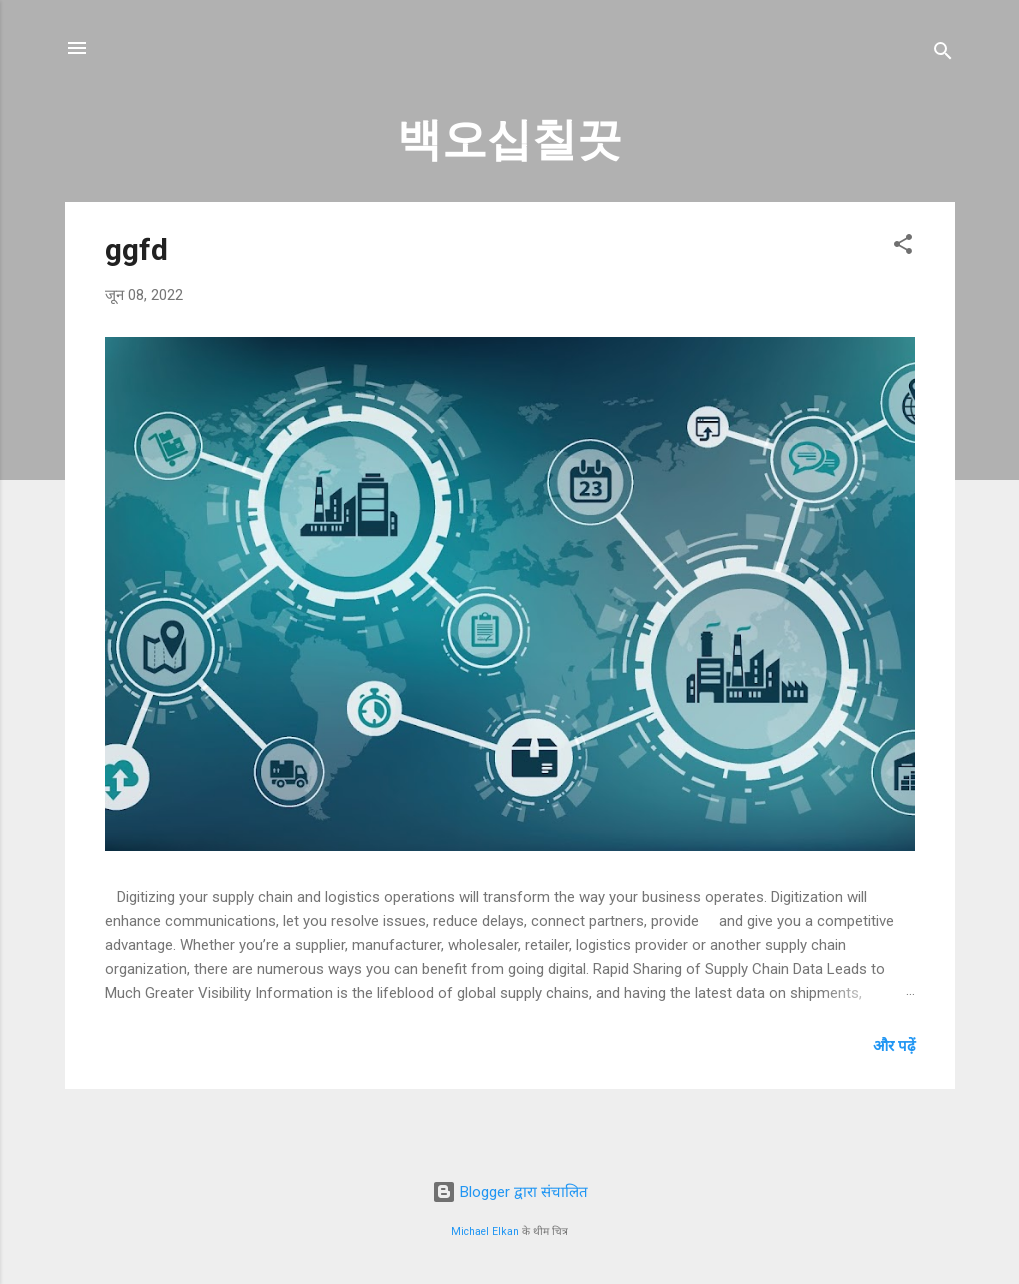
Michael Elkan (485, 1231)
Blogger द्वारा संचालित (510, 1192)
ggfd (136, 249)
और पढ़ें (894, 1046)
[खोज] (943, 54)
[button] (903, 247)
